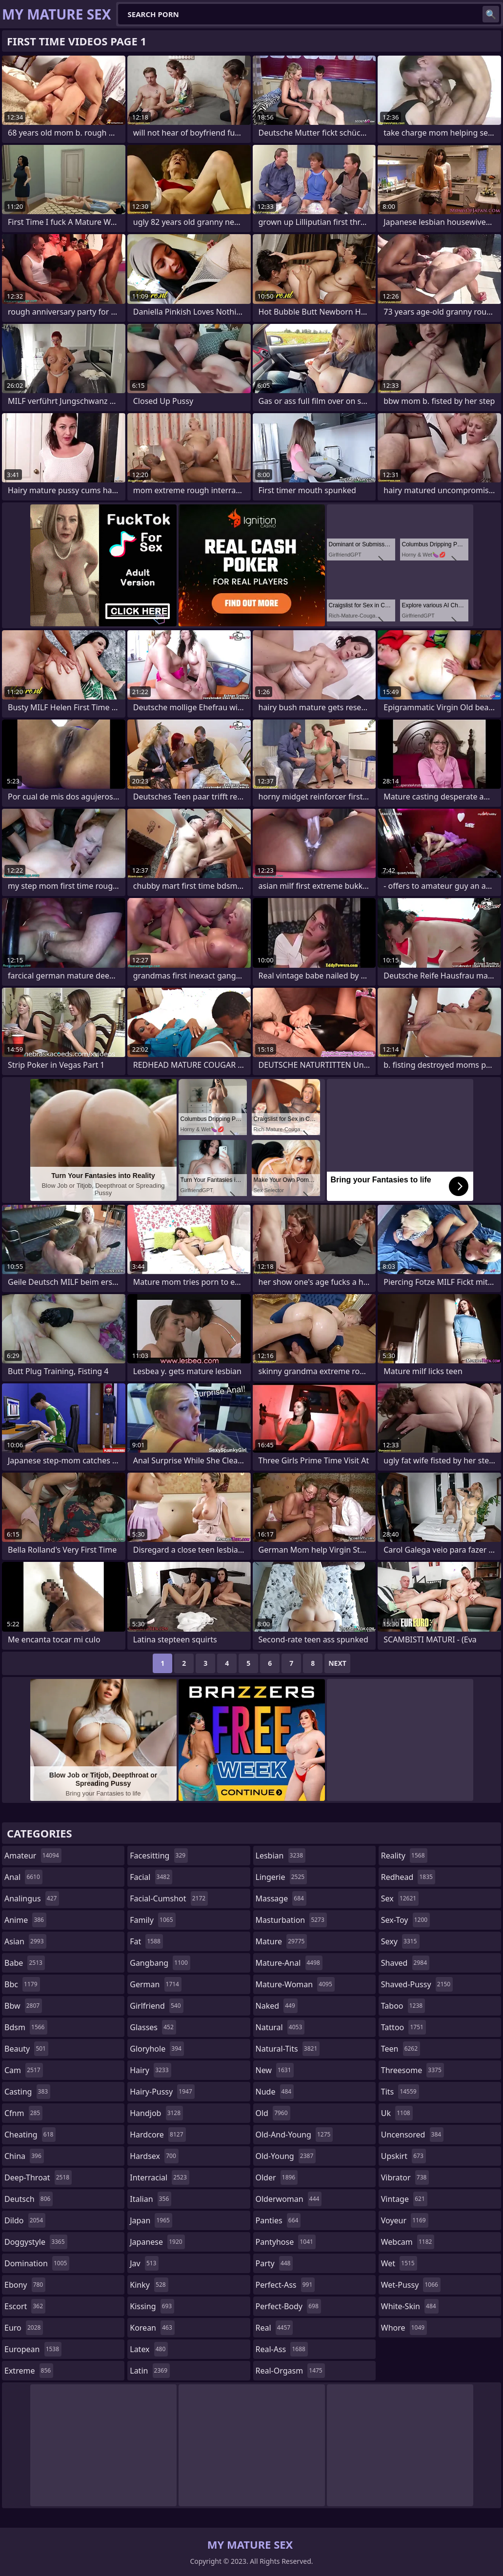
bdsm (25, 2027)
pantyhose (286, 2242)
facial (151, 1877)
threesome (412, 2070)
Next (337, 1663)
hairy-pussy (162, 2091)
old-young (286, 2156)
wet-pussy (411, 2284)
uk (397, 2113)
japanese (157, 2242)
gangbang (160, 1963)
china (24, 2156)
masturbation (291, 1920)
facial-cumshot (169, 1898)
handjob (156, 2113)
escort (24, 2306)
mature (281, 1941)
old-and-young (294, 2134)
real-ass (282, 2349)
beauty (26, 2048)
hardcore (157, 2134)
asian (25, 1941)
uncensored (412, 2134)
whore (404, 2327)
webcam (408, 2242)
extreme (28, 2370)
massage (281, 1898)
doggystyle (35, 2242)
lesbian (281, 1855)
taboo (403, 2005)
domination (36, 2263)
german (155, 1984)
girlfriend (156, 2005)
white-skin (410, 2306)
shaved (405, 1963)
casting (27, 2091)
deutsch (28, 2199)
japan (151, 2220)
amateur (32, 1855)
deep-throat (38, 2177)
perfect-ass (285, 2284)
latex (149, 2349)
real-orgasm (290, 2370)
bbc (22, 1984)
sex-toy (405, 1920)
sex (400, 1898)
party (274, 2263)
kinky (149, 2284)
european (32, 2349)
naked (277, 2005)
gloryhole (157, 2048)
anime (25, 1920)
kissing (152, 2306)
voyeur (404, 2220)
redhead (408, 1877)
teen (400, 2048)
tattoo (403, 2027)
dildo (24, 2220)
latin (150, 2370)
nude (275, 2091)
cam (23, 2070)
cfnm (23, 2113)
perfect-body (288, 2306)
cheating (30, 2134)
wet (399, 2263)
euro (23, 2327)
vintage (404, 2199)
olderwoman (289, 2199)
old (273, 2113)
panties (278, 2220)
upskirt (403, 2156)
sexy (400, 1941)
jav (144, 2263)
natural (280, 2027)
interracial (159, 2177)
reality (404, 1855)
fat (146, 1941)
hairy (150, 2070)
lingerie (281, 1877)
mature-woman (295, 1984)
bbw (23, 2005)
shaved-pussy (417, 1984)
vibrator (405, 2177)
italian (150, 2199)
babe (24, 1963)
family (152, 1920)
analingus (31, 1898)
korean (152, 2327)
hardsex (154, 2156)
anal (23, 1877)
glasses (153, 2027)
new (275, 2070)
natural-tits (288, 2048)
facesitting (159, 1855)
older (277, 2177)
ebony (24, 2284)
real (274, 2327)
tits (400, 2091)
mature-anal (289, 1963)
